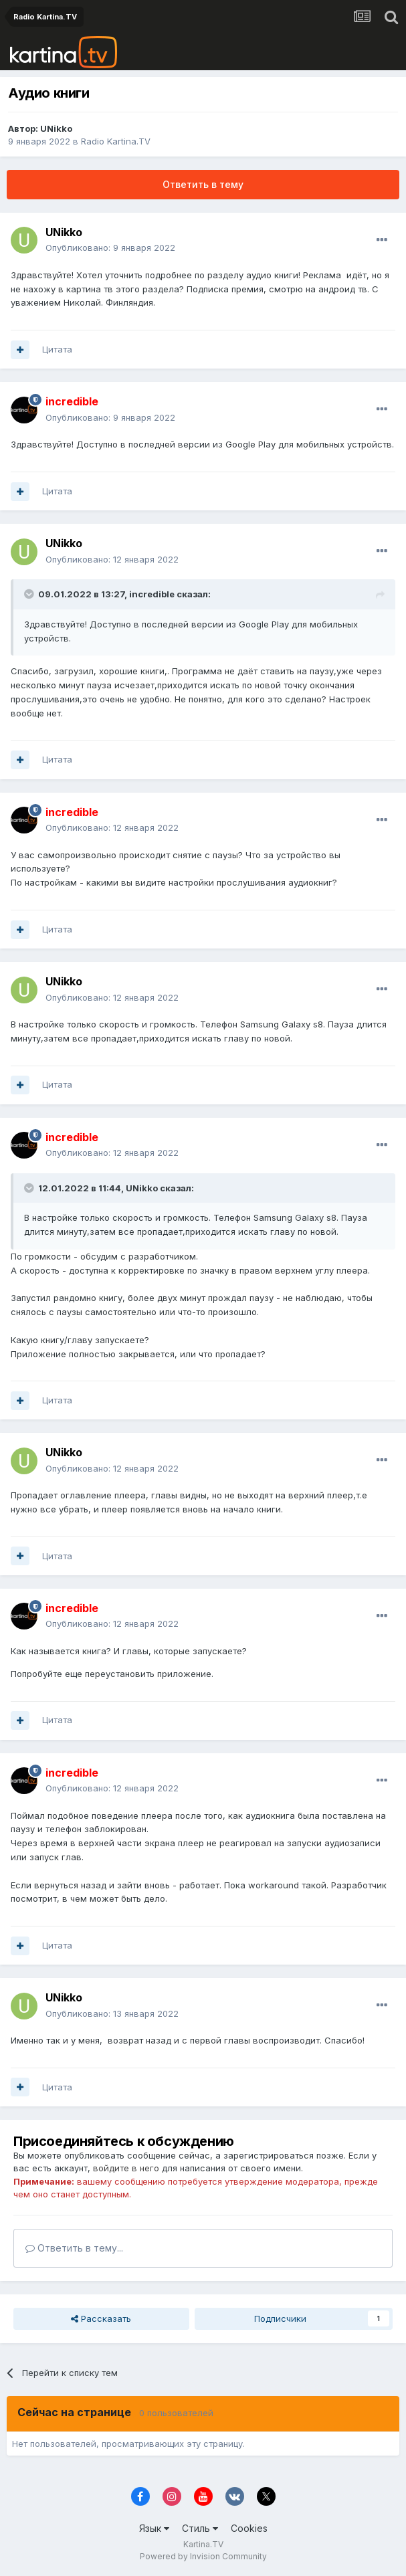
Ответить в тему (203, 184)
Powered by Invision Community (203, 2556)
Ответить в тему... (74, 2248)
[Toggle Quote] (30, 594)
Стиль (200, 2528)
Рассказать (101, 2318)
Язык (154, 2528)
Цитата (57, 349)
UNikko (56, 128)
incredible (152, 594)
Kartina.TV (203, 2544)
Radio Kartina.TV (115, 141)
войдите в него (126, 2168)
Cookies (249, 2528)
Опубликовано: (110, 247)
